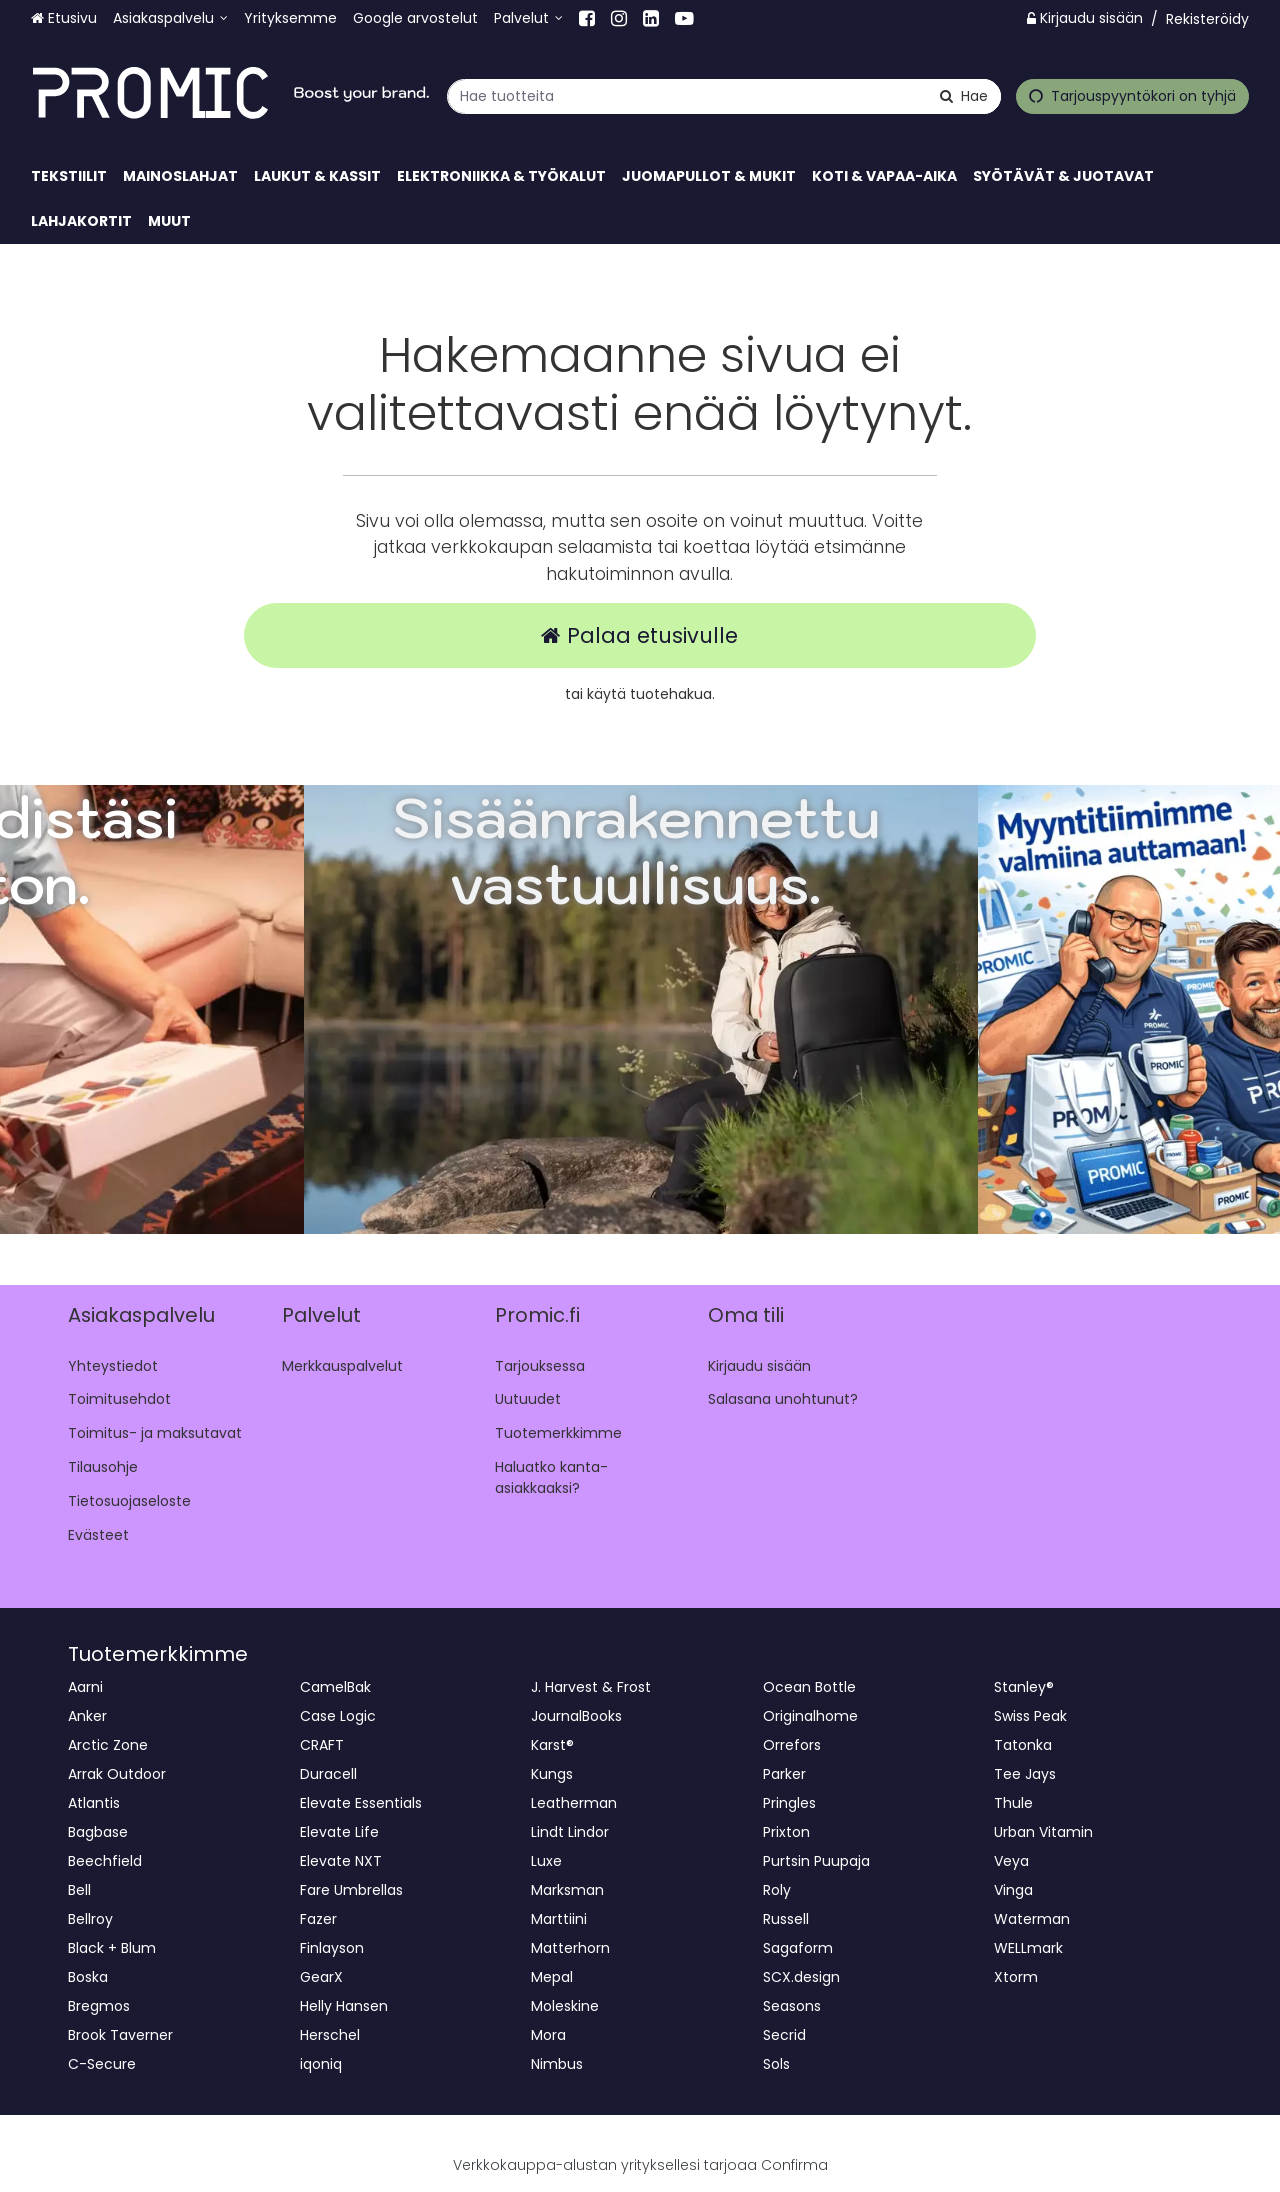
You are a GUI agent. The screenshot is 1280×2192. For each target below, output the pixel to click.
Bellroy (90, 1919)
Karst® (552, 1745)
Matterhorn (570, 1948)
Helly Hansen (344, 2006)
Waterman (1032, 1919)
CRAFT (322, 1745)
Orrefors (792, 1745)
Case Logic (338, 1716)
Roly (777, 1890)
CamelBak (335, 1687)
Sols (776, 2064)
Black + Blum (112, 1948)
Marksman (567, 1890)
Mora (548, 2035)
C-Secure (102, 2064)
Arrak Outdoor (117, 1774)
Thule (1013, 1803)
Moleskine (565, 2006)
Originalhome (810, 1716)
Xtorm (1016, 1977)
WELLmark (1028, 1948)
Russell (786, 1919)
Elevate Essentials (361, 1803)
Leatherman (574, 1803)
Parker (784, 1774)
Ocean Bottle (809, 1687)
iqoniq (321, 2064)
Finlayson (332, 1948)
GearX (321, 1977)
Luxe (546, 1861)
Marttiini (559, 1919)
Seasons (792, 2006)
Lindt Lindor (570, 1832)
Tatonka (1023, 1745)
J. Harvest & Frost (591, 1687)
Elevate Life (339, 1832)
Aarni (85, 1687)
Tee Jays (1025, 1774)
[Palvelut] (528, 18)
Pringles (789, 1803)
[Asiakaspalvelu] (170, 18)
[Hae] (964, 95)
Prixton (786, 1832)
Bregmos (99, 2006)
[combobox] (724, 95)
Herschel (330, 2035)
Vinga (1013, 1890)
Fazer (318, 1919)
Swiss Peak (1030, 1716)
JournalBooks (576, 1716)
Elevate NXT (341, 1861)
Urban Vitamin (1043, 1832)
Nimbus (557, 2064)
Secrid (784, 2035)
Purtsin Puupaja (816, 1861)
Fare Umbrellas (351, 1890)
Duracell (328, 1774)
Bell (79, 1890)
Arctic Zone (108, 1745)
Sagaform (798, 1948)
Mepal (552, 1977)
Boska (88, 1977)
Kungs (552, 1774)
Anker (87, 1716)
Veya (1011, 1861)
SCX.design (801, 1977)
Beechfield (105, 1861)
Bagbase (98, 1832)
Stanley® (1024, 1687)
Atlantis (94, 1803)
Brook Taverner (120, 2035)
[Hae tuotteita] (724, 95)
